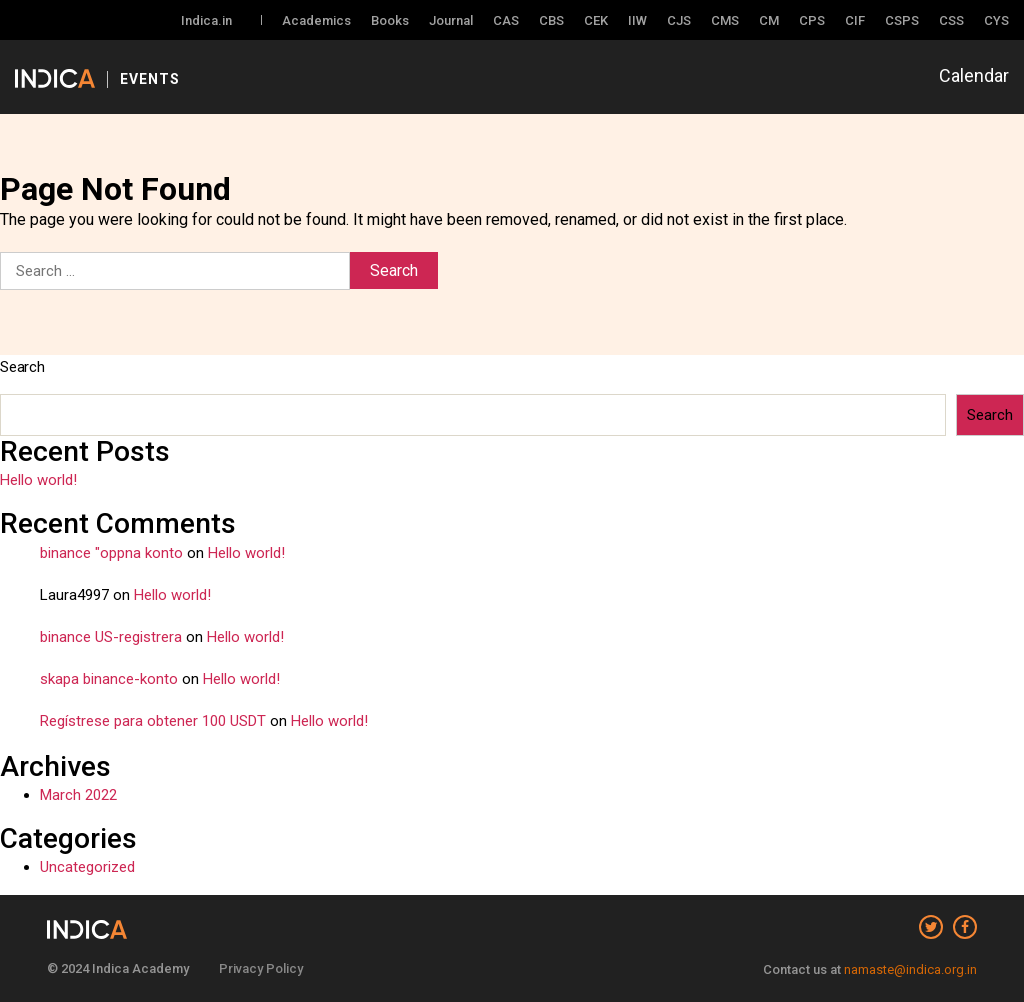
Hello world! (38, 480)
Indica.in (206, 20)
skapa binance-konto (109, 679)
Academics (316, 20)
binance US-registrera (111, 637)
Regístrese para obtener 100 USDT (153, 721)
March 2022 (78, 795)
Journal (451, 20)
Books (390, 20)
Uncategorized (87, 867)
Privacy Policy (261, 968)
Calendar (974, 75)
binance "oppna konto (111, 553)
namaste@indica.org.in (910, 969)
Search (22, 367)
